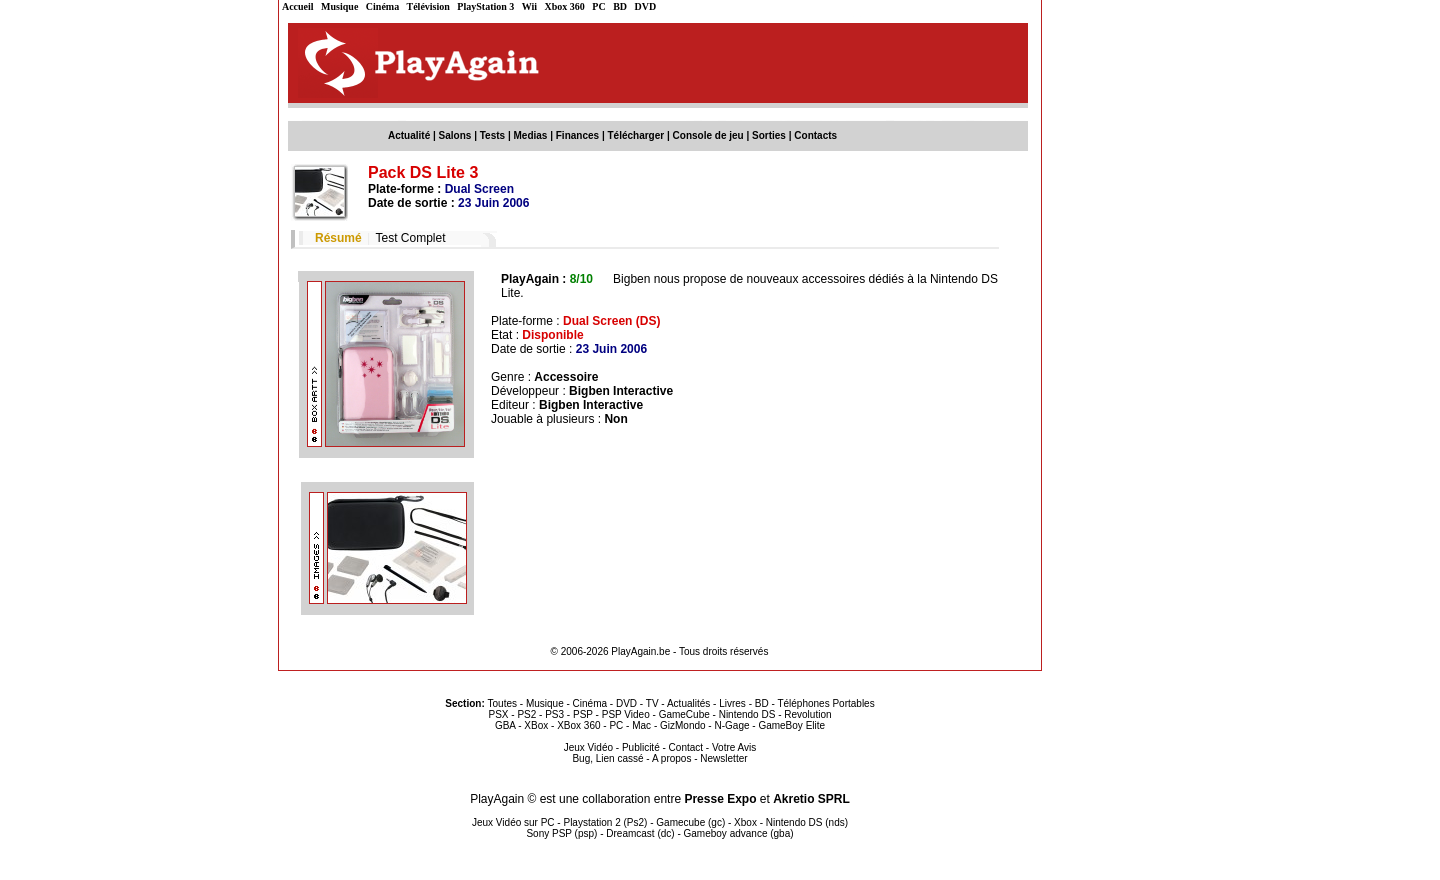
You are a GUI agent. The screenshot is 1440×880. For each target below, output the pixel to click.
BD (620, 6)
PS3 (554, 714)
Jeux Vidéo (588, 747)
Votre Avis (734, 747)
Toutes (502, 703)
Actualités (688, 703)
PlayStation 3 (485, 6)
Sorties (769, 135)
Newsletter (723, 758)
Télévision (428, 6)
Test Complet (410, 238)
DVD (646, 6)
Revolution (807, 714)
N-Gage (731, 725)
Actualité (409, 135)
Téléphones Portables (825, 703)
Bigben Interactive (621, 391)
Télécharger (635, 135)
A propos (671, 758)
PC (598, 6)
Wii (529, 6)
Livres (732, 703)
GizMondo (683, 725)
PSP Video (626, 714)
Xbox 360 (565, 6)
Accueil (298, 6)
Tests (492, 135)
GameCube (684, 714)
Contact (686, 747)
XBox (536, 725)
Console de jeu (708, 135)
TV (652, 703)
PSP (583, 714)
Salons (455, 135)
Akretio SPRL (811, 799)
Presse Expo (720, 799)
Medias (531, 135)
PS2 (526, 714)
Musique (339, 6)
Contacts (815, 135)
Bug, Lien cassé (607, 758)
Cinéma (382, 6)
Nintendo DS (747, 714)
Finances (577, 135)
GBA (505, 725)
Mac (641, 725)
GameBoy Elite (791, 725)
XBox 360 (578, 725)
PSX (498, 714)
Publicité (641, 747)
